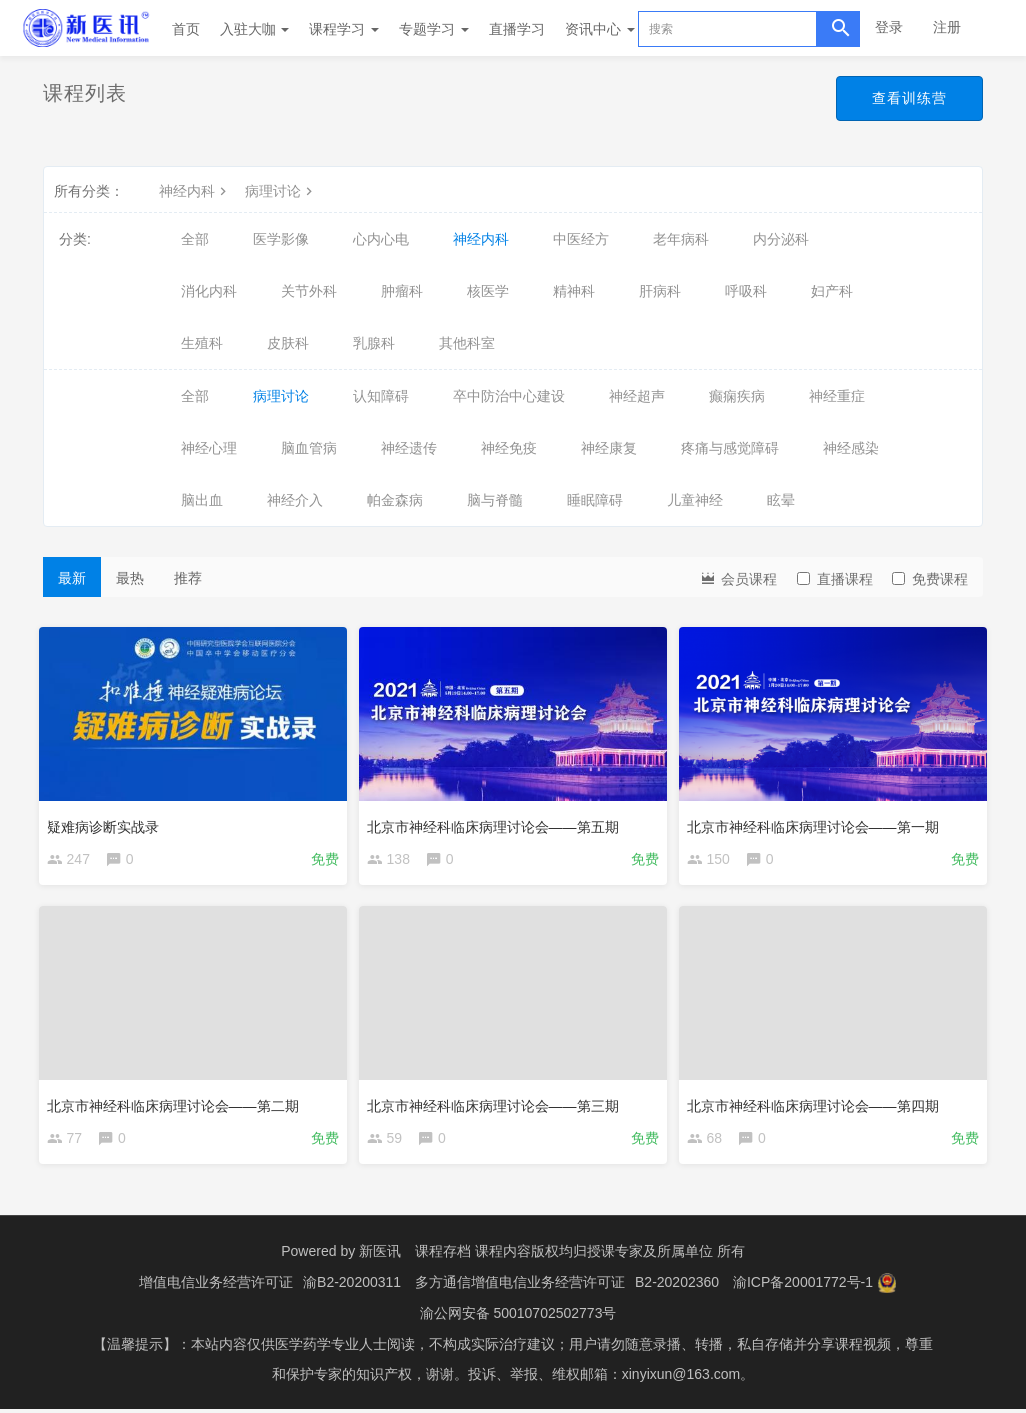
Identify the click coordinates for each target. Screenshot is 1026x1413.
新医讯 (380, 1258)
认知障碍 (381, 396)
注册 (947, 27)
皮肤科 (288, 343)
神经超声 (637, 396)
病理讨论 (281, 191)
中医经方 (581, 239)
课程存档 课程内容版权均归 (501, 1258)
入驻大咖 (255, 29)
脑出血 (202, 500)
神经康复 (609, 448)
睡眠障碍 (595, 500)
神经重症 (837, 396)
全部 (195, 239)
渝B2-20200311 (352, 1288)
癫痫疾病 (737, 396)
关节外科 (309, 291)
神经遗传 (409, 448)
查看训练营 (909, 98)
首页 (186, 29)
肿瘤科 (402, 291)
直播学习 (517, 29)
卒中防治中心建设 (509, 396)
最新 (72, 578)
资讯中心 (600, 29)
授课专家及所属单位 (650, 1258)
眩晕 (781, 500)
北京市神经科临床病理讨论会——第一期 (817, 822)
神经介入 (295, 500)
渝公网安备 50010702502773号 (518, 1318)
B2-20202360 (677, 1288)
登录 (889, 27)
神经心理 (209, 448)
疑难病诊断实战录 (107, 822)
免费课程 (930, 579)
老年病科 (681, 239)
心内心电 (381, 239)
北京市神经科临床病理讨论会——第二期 (177, 1104)
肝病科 (660, 291)
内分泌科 (781, 239)
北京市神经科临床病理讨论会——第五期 (497, 822)
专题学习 (434, 29)
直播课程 (835, 579)
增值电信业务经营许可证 (216, 1288)
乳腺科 (374, 343)
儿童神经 (695, 500)
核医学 (488, 291)
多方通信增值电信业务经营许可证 (520, 1288)
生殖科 (202, 343)
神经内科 (195, 191)
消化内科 (209, 291)
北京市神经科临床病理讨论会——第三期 (497, 1104)
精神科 (574, 291)
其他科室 (467, 343)
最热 (130, 578)
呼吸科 (746, 291)
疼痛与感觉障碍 (730, 448)
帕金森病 (395, 500)
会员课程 (738, 577)
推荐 (188, 578)
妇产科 (832, 291)
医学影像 (281, 239)
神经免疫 (509, 448)
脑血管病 (309, 448)
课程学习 (344, 29)
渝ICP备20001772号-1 (803, 1288)
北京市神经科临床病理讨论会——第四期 (817, 1104)
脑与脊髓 (495, 500)
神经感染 (851, 448)
